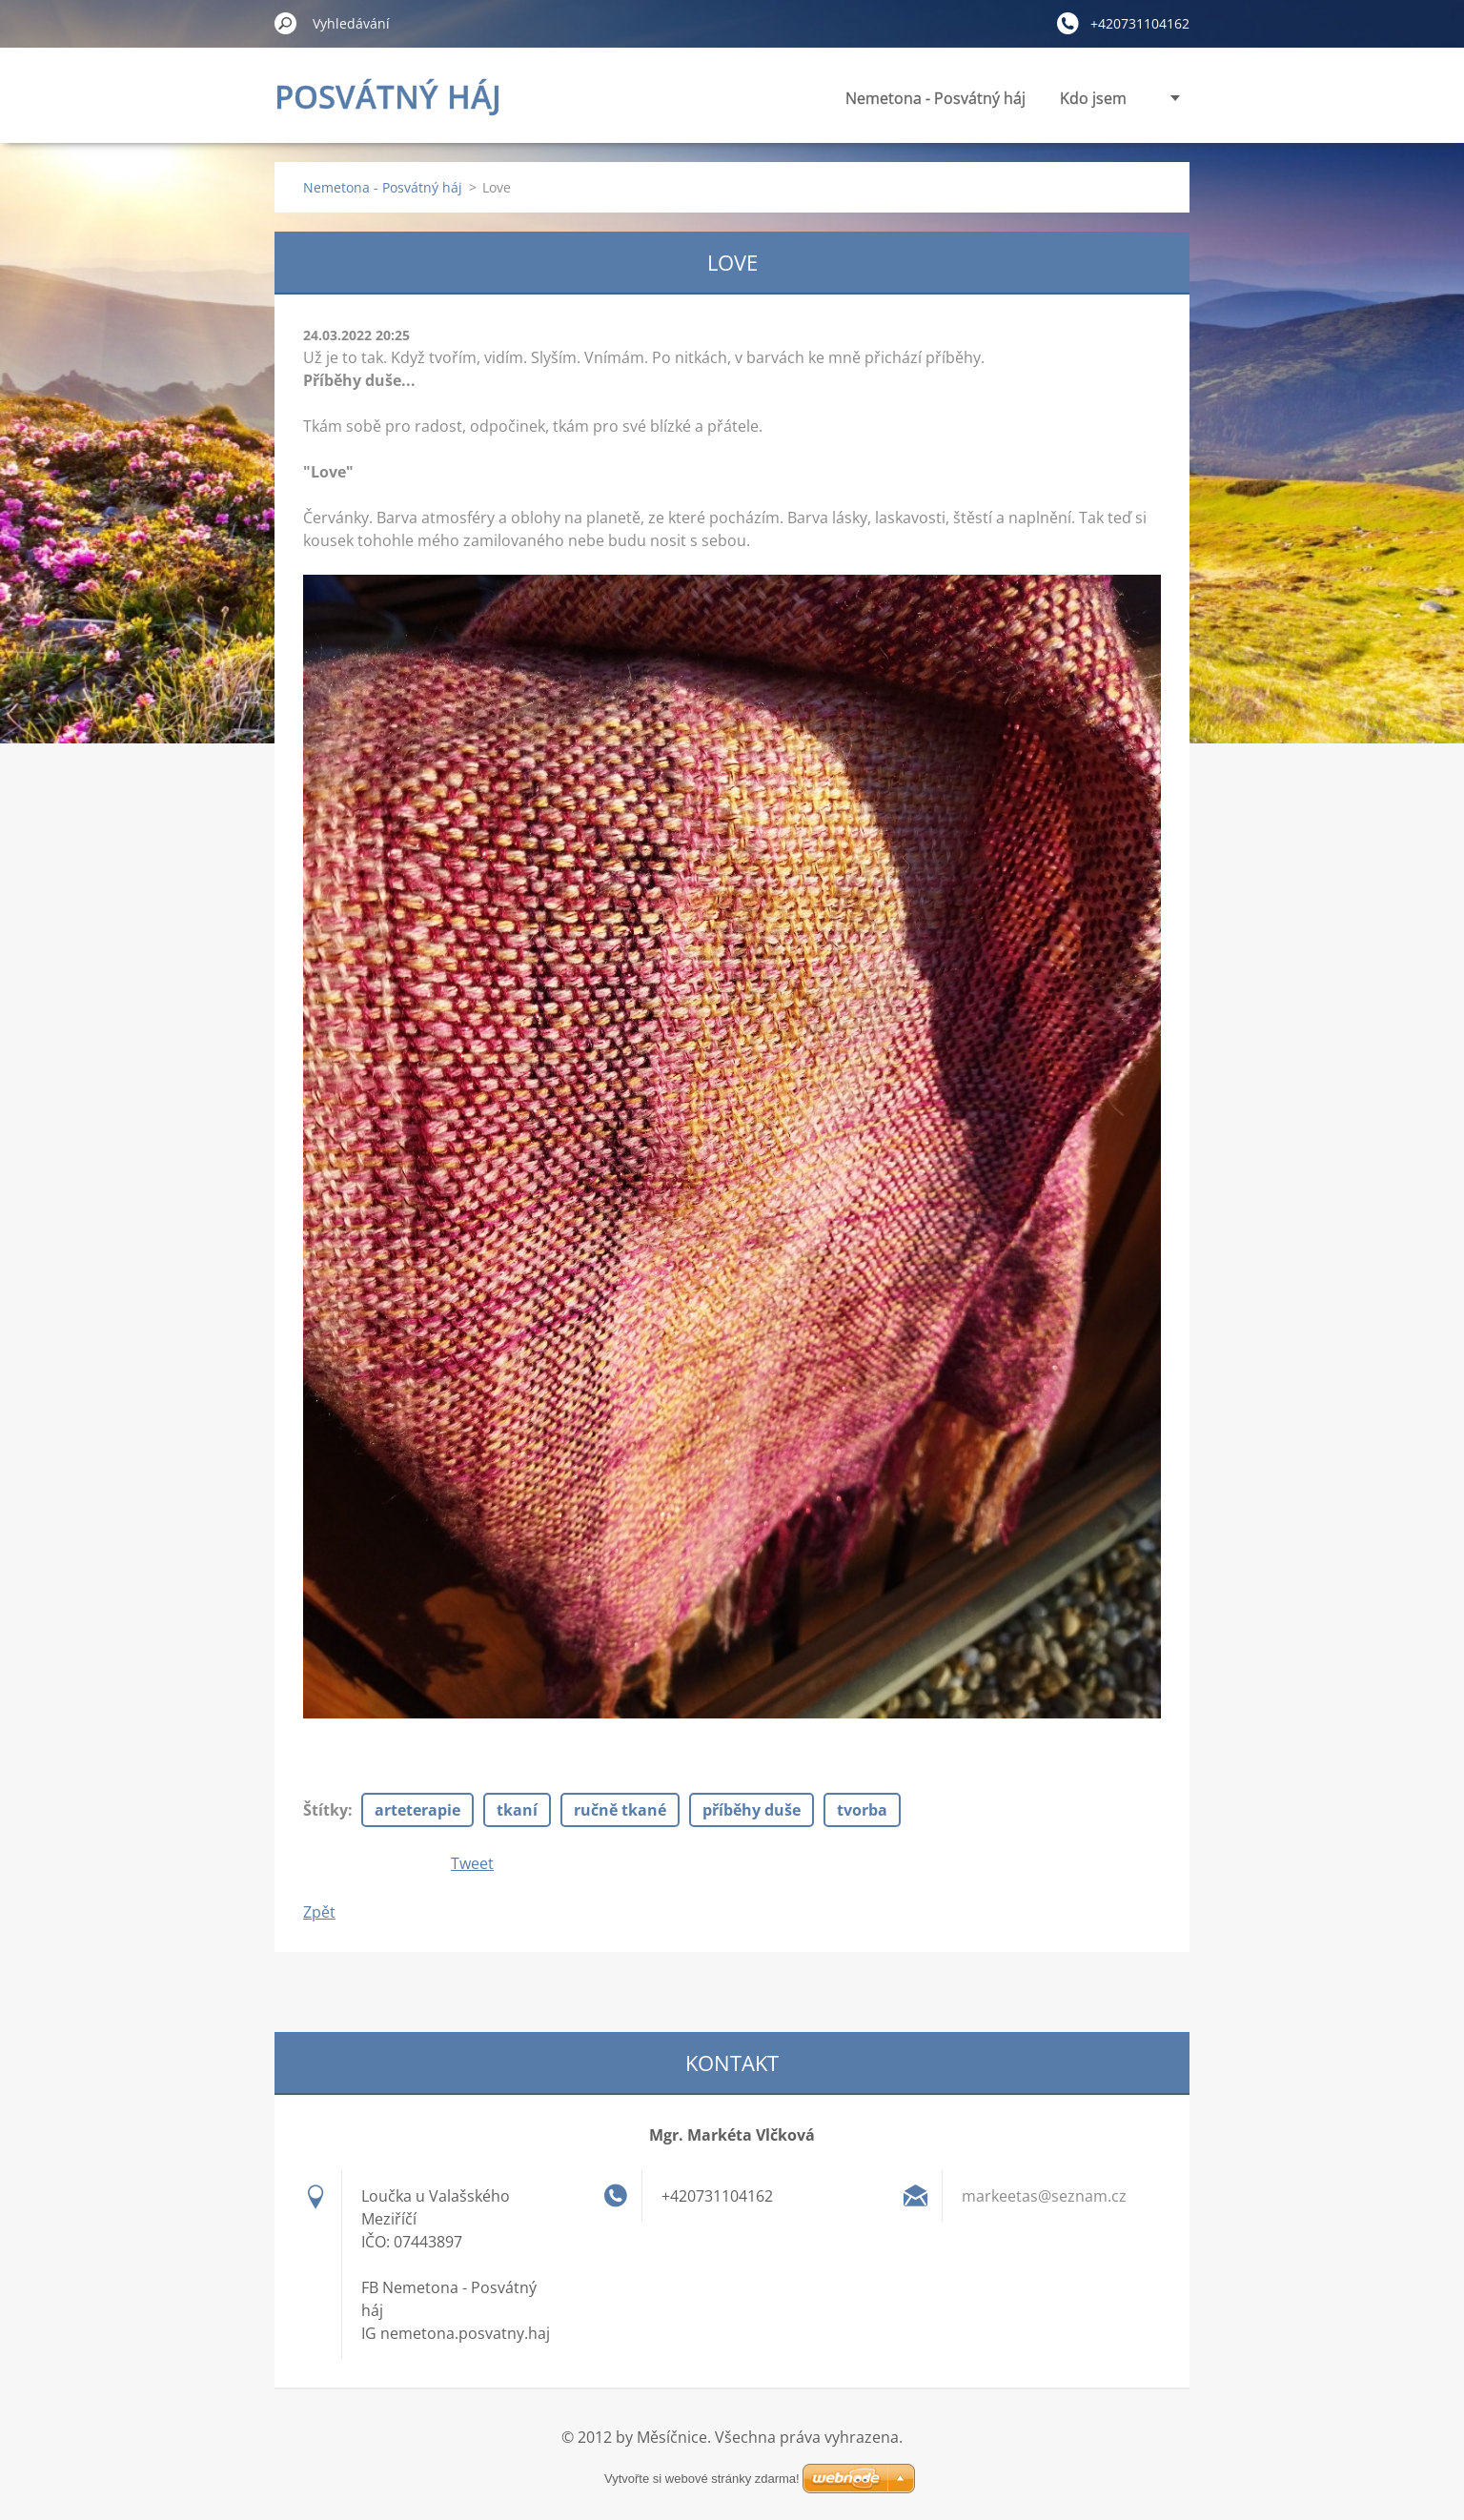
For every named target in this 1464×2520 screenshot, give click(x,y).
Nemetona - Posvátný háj (763, 98)
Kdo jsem (920, 98)
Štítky (325, 1809)
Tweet (472, 1863)
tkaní (517, 1809)
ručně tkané (620, 1809)
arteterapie (417, 1809)
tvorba (862, 1809)
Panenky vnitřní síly (1057, 98)
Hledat (285, 23)
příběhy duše (751, 1809)
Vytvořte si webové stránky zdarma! (702, 2456)
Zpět (319, 1911)
